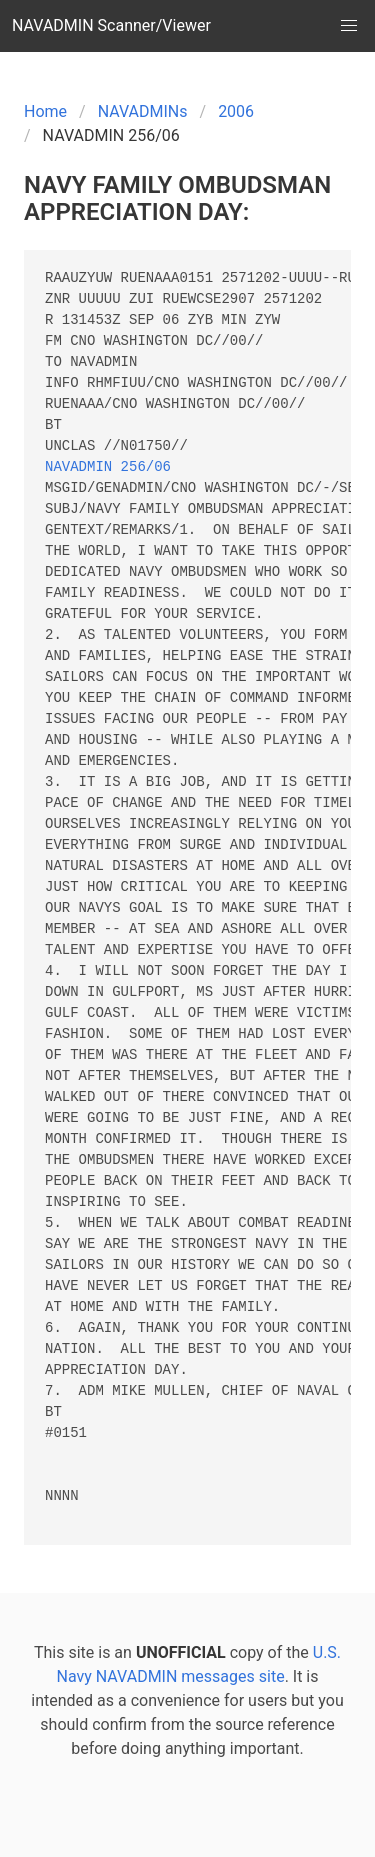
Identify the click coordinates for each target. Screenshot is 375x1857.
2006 (236, 111)
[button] (349, 26)
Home (45, 111)
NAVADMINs (143, 111)
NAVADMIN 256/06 (108, 467)
